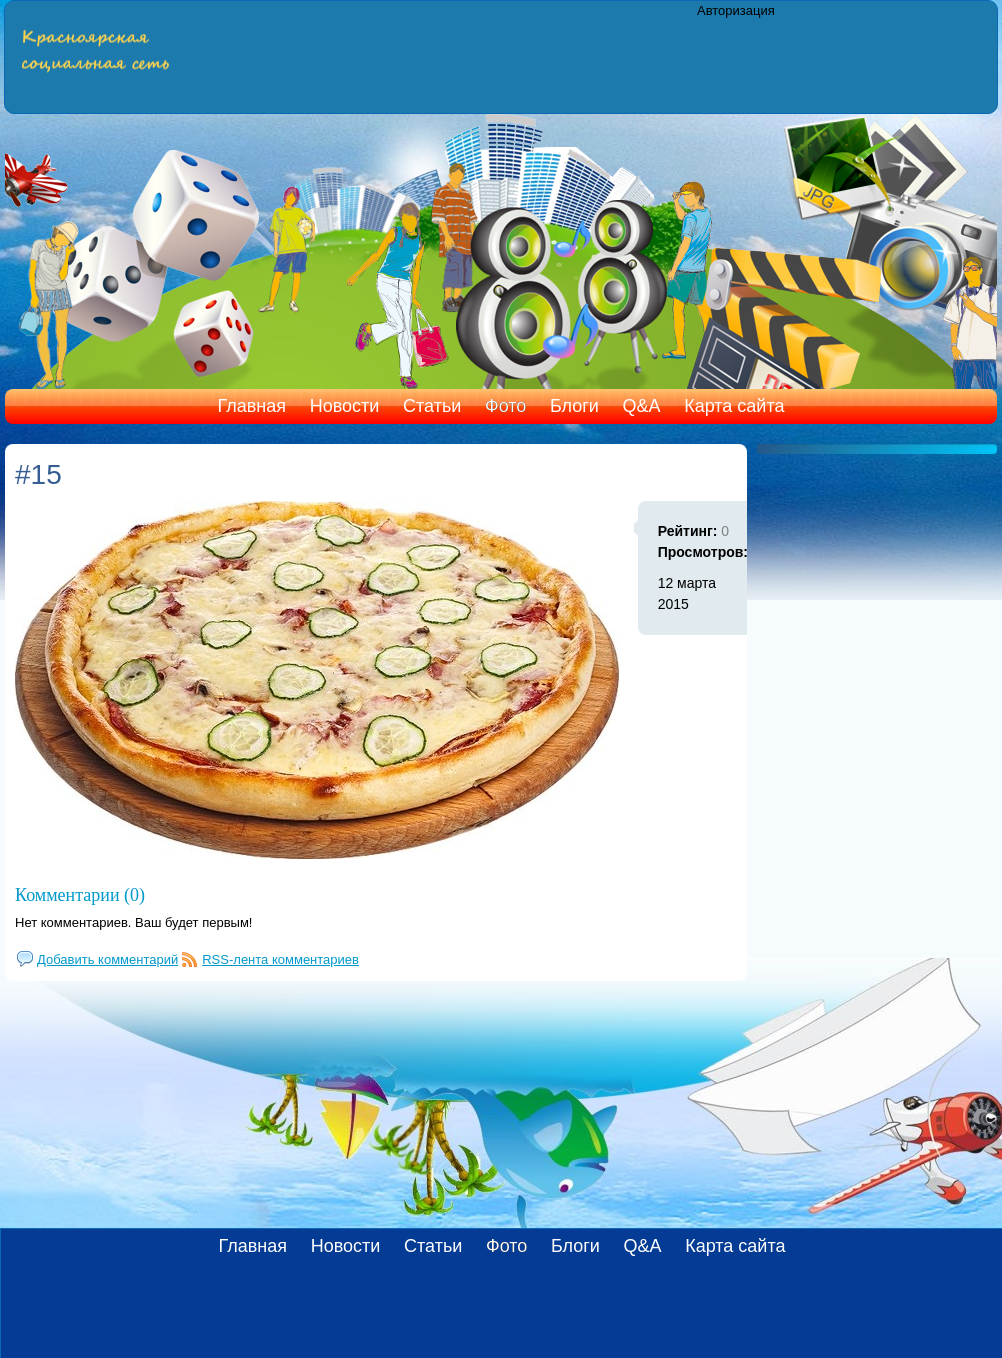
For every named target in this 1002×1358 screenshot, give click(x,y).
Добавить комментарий (107, 959)
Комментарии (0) (80, 895)
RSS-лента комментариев (280, 959)
